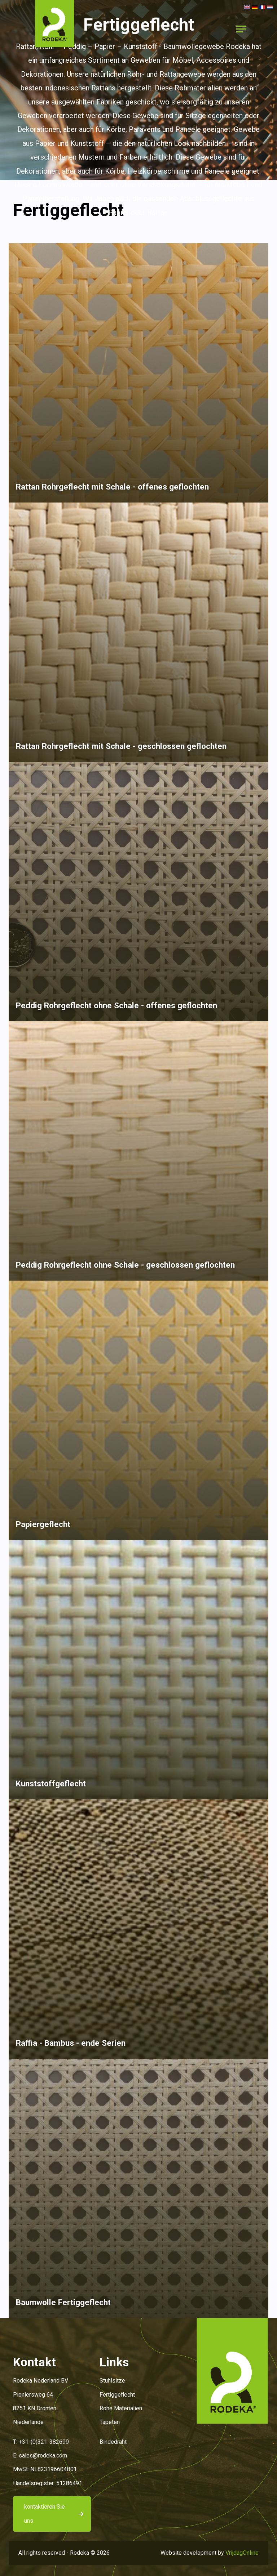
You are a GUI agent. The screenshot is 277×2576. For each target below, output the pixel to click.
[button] (54, 28)
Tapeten (110, 2422)
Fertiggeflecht (117, 2394)
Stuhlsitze (112, 2380)
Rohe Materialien (121, 2408)
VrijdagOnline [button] (242, 2552)
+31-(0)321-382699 (44, 2441)
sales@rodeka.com (43, 2455)
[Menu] (241, 29)
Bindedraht (113, 2441)
